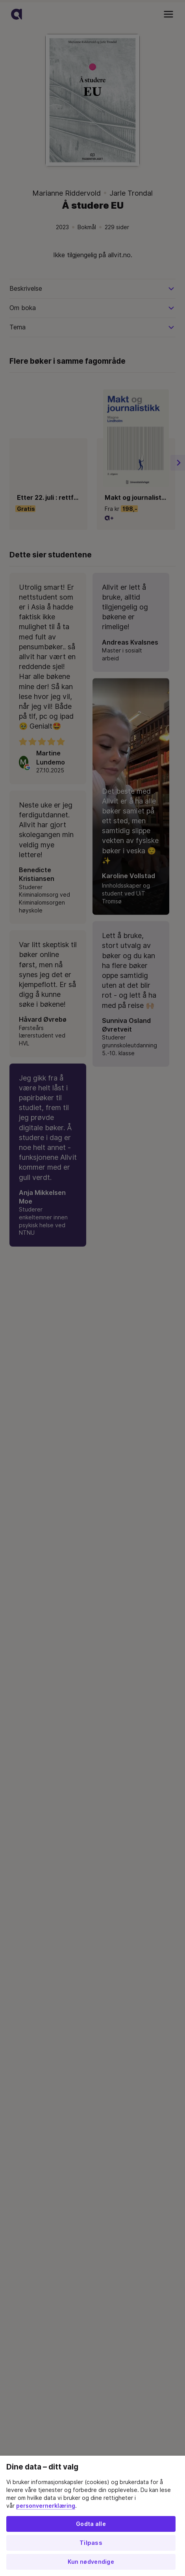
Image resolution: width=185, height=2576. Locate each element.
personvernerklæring (45, 2506)
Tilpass (91, 2542)
